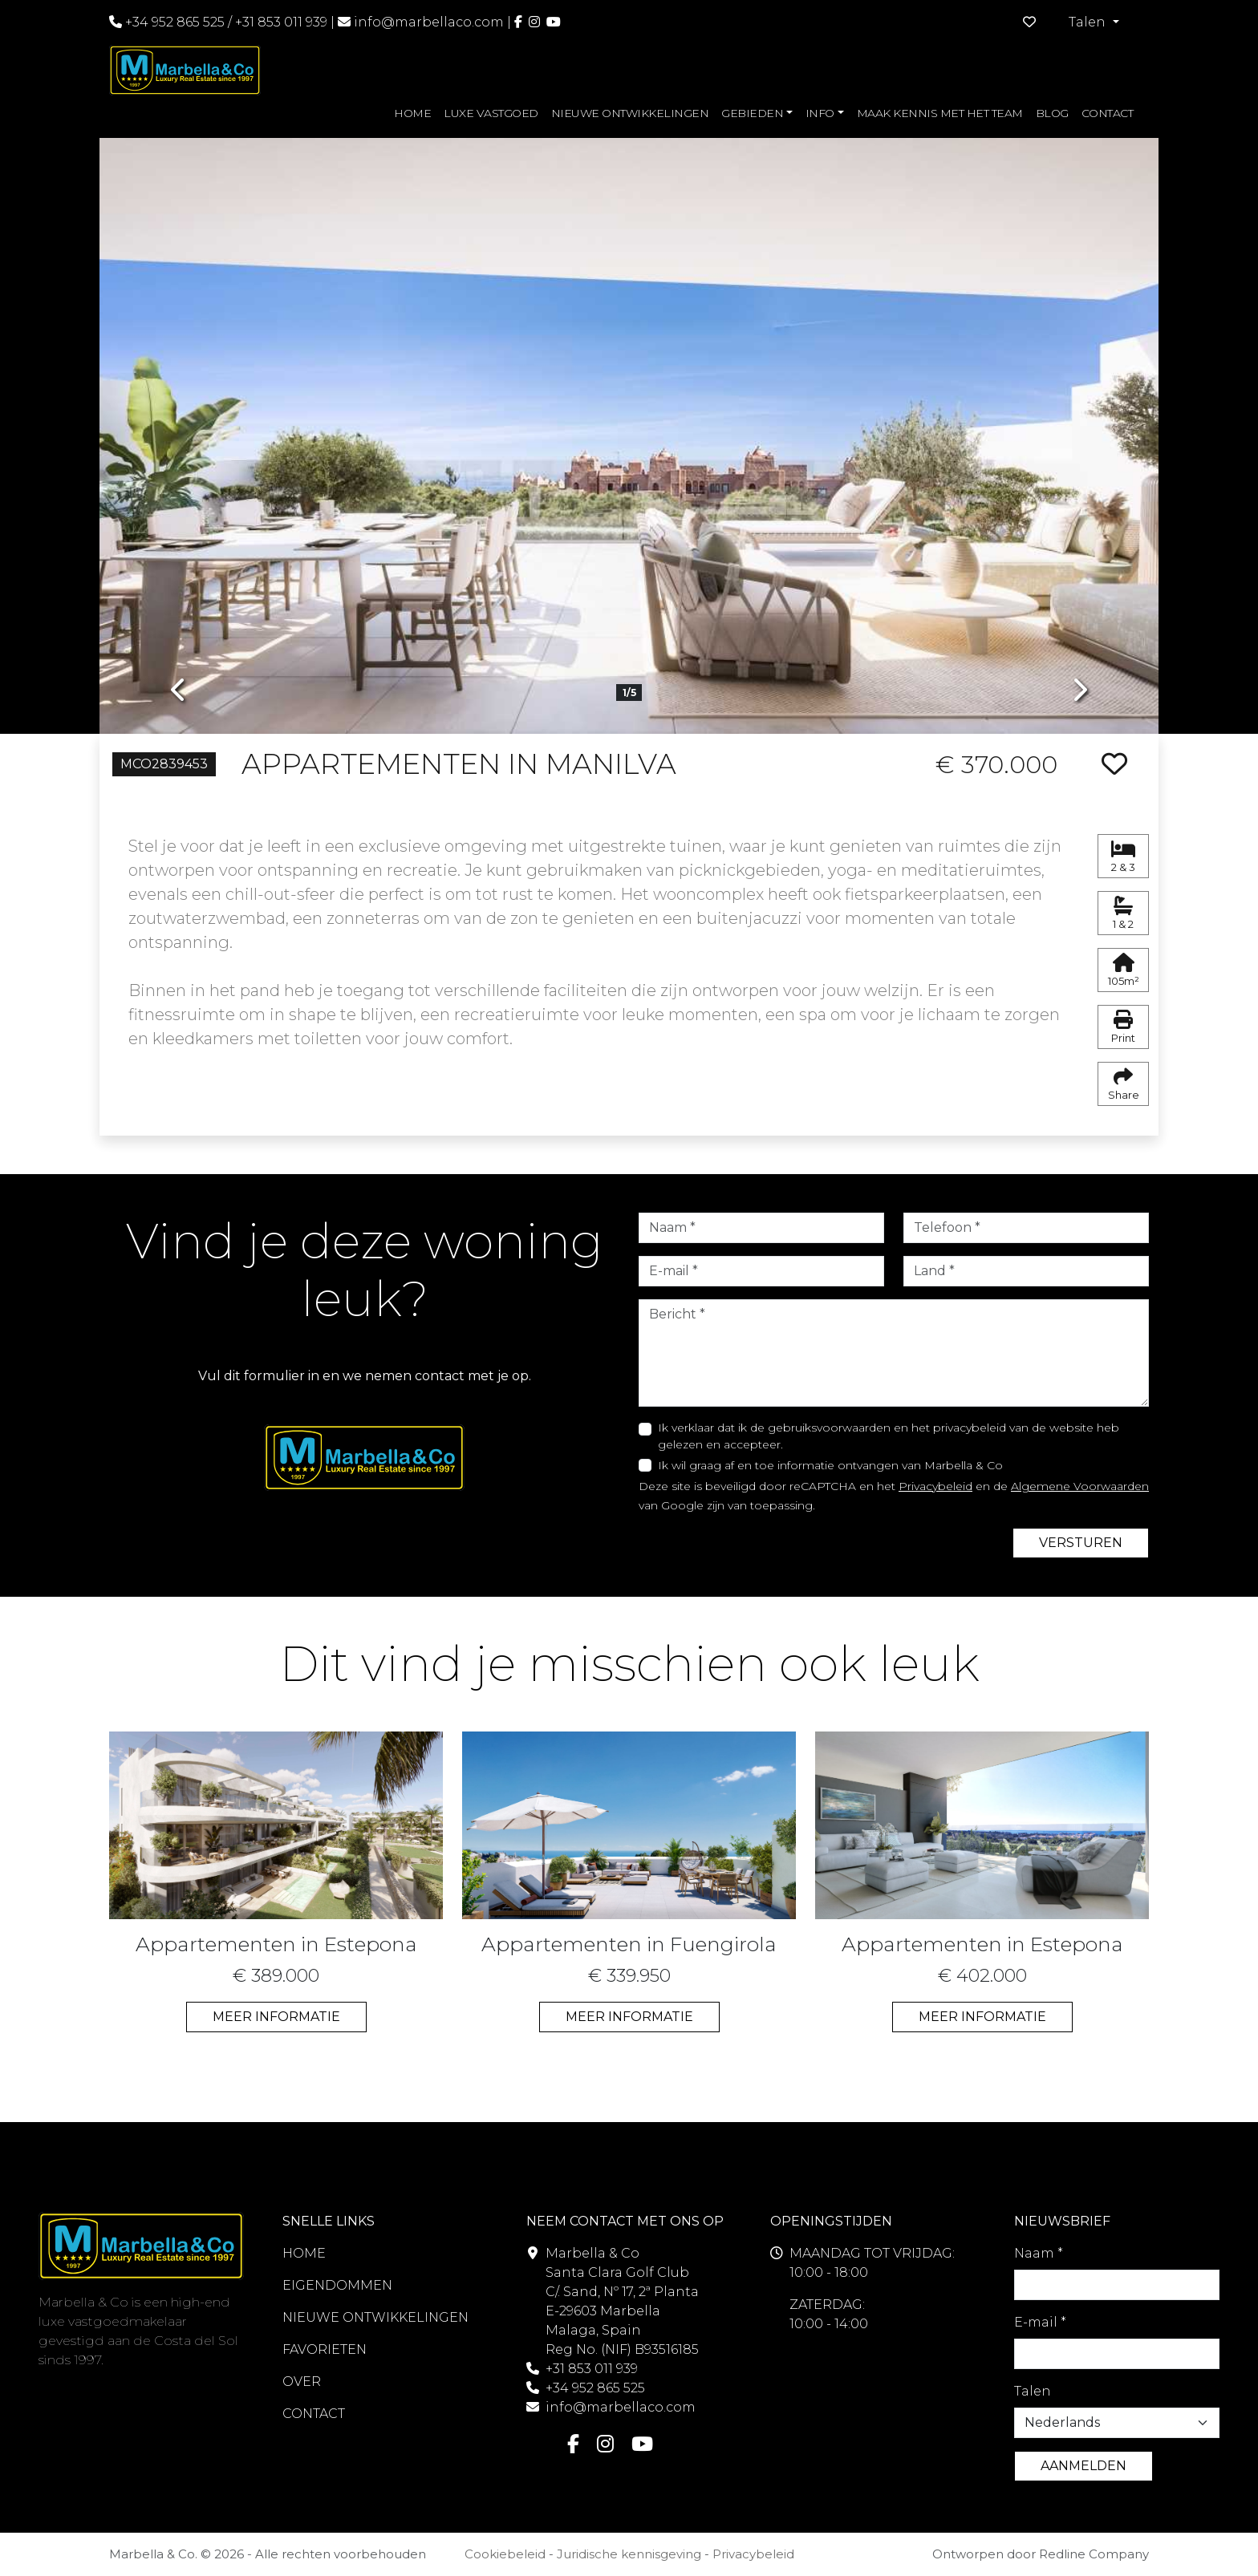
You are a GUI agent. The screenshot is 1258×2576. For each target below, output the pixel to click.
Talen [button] (1089, 22)
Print (1123, 1027)
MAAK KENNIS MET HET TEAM (940, 113)
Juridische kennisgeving (629, 2554)
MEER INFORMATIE (276, 2016)
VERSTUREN (1080, 1542)
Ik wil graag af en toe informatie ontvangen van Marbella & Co (830, 1465)
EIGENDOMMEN (337, 2285)
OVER (301, 2381)
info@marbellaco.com (429, 22)
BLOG (1052, 113)
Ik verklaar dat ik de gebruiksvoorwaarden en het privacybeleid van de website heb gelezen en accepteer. (888, 1436)
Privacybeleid (935, 1486)
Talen (1032, 2391)
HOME (412, 113)
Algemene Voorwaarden (1080, 1486)
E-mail (1040, 2322)
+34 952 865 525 (167, 22)
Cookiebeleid (505, 2554)
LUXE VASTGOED (491, 113)
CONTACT (1107, 113)
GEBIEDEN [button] (752, 113)
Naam (1038, 2253)
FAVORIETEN (324, 2349)
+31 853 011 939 (281, 22)
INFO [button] (820, 113)
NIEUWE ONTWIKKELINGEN (630, 113)
